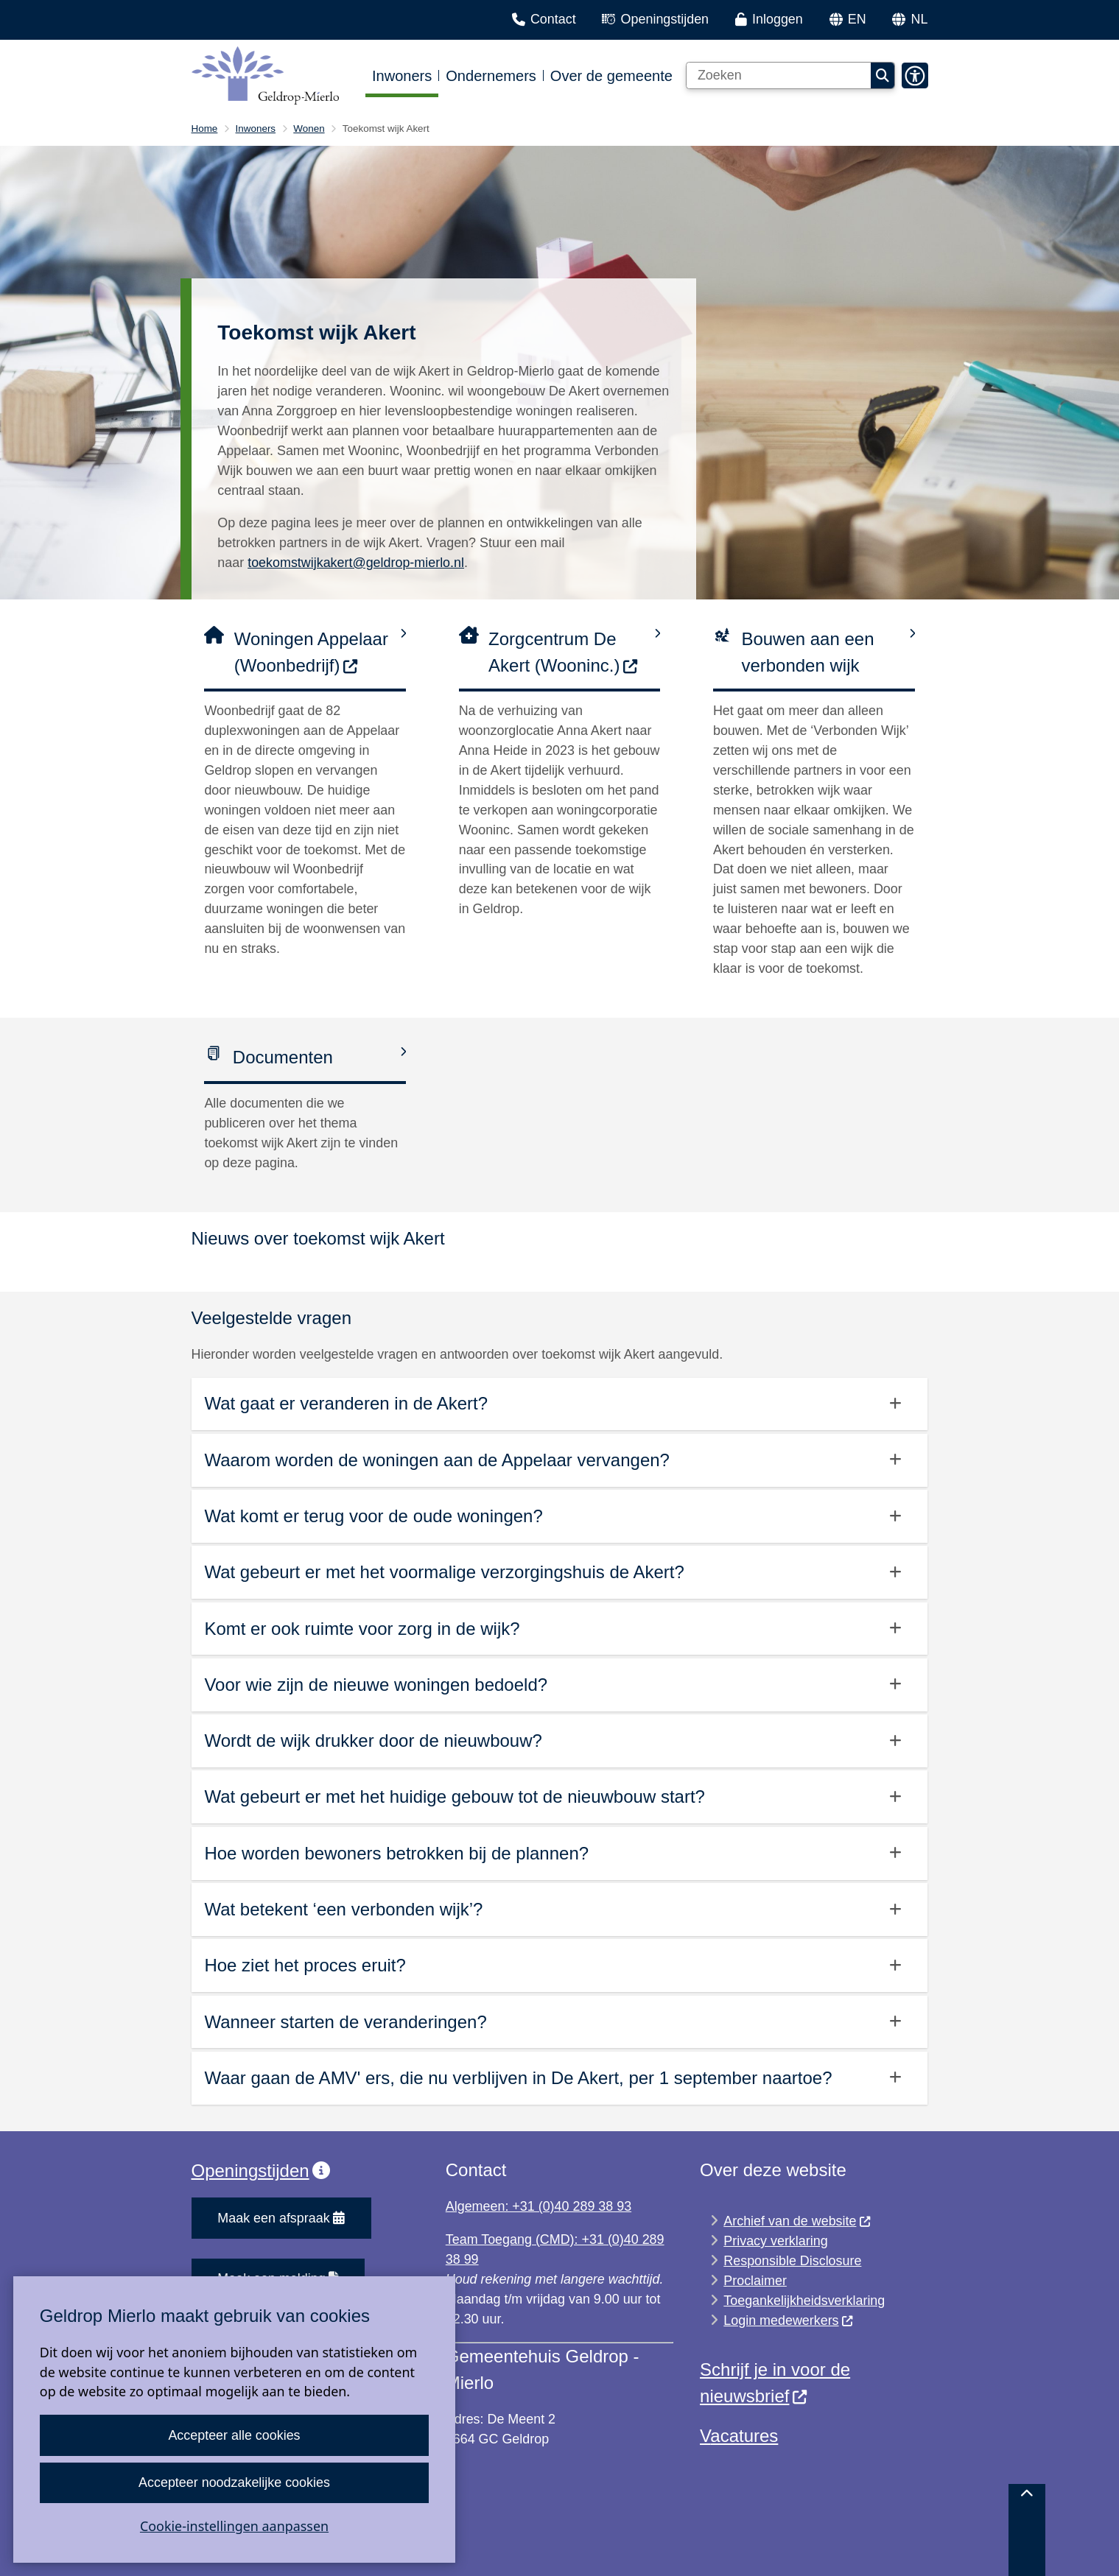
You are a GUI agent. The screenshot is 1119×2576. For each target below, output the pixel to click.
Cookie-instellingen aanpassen (234, 2526)
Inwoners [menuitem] (402, 76)
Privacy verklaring (775, 2241)
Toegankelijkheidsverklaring (804, 2300)
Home (205, 128)
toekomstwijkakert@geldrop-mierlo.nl (356, 562)
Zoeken (882, 75)
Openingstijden (261, 2171)
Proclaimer (755, 2280)
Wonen (308, 128)
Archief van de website (797, 2221)
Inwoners (256, 128)
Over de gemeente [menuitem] (611, 76)
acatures (744, 2436)
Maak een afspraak (281, 2218)
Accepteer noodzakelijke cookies (234, 2482)
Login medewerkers (788, 2320)
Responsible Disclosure (792, 2260)
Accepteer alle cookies (234, 2435)
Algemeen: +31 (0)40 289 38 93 (538, 2206)
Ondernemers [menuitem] (491, 76)
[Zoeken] (779, 76)
